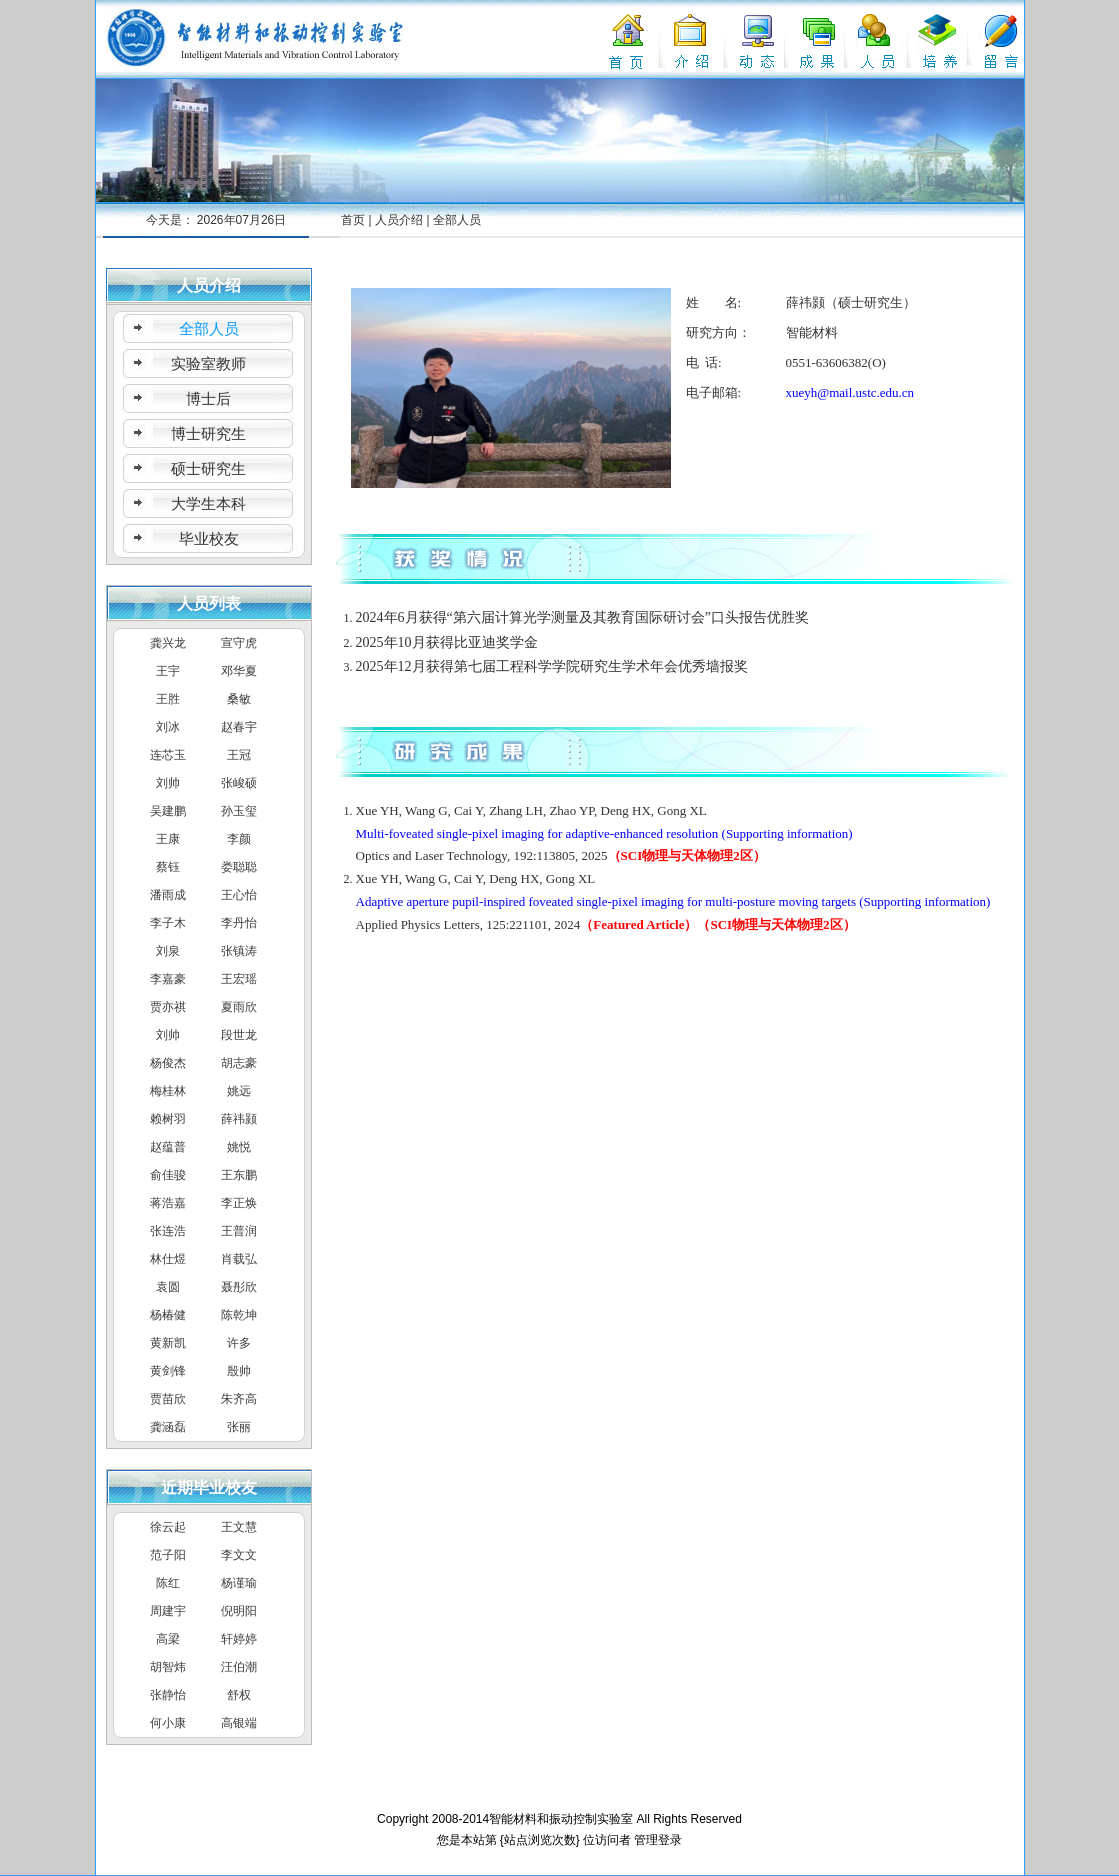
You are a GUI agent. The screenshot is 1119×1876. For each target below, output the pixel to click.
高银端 (239, 1723)
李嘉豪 (168, 979)
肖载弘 (239, 1259)
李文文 (239, 1555)
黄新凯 (168, 1343)
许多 (239, 1343)
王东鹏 (239, 1175)
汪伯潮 (239, 1667)
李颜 (239, 839)
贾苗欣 (168, 1399)
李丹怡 (239, 923)
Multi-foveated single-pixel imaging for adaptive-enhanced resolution (537, 833)
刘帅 (168, 783)
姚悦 (239, 1147)
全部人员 (457, 220)
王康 (168, 839)
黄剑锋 (168, 1371)
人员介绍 (399, 220)
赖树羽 (168, 1119)
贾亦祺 (168, 1007)
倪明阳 (239, 1611)
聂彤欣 (239, 1287)
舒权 (239, 1695)
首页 (353, 220)
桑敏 (239, 699)
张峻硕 (239, 783)
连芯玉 (168, 755)
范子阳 (168, 1555)
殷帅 (239, 1371)
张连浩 (168, 1231)
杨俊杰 (168, 1063)
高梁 (168, 1639)
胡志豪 (239, 1063)
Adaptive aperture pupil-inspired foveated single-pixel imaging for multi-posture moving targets (606, 901)
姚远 (239, 1091)
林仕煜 (168, 1259)
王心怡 (239, 895)
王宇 (168, 671)
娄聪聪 (239, 867)
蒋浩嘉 (168, 1203)
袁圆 (168, 1287)
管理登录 (658, 1840)
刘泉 (168, 951)
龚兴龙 (168, 643)
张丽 (239, 1427)
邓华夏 (239, 671)
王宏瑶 (239, 979)
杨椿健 (168, 1315)
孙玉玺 (239, 811)
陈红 (168, 1583)
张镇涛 (239, 951)
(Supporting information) (787, 833)
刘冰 (168, 727)
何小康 (168, 1723)
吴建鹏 (168, 811)
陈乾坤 (239, 1315)
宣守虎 (239, 643)
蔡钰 (168, 867)
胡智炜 (168, 1667)
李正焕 (239, 1203)
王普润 (239, 1231)
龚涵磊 (168, 1427)
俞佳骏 (168, 1175)
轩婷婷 (239, 1639)
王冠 (239, 755)
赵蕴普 (168, 1147)
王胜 (168, 699)
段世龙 (239, 1035)
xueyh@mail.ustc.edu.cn (850, 392)
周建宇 (168, 1611)
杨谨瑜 (239, 1583)
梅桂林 (168, 1091)
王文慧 (239, 1527)
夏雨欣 (239, 1007)
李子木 (168, 923)
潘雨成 (168, 895)
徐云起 (168, 1527)
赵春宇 (239, 727)
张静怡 (168, 1695)
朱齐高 (239, 1399)
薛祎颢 (239, 1119)
